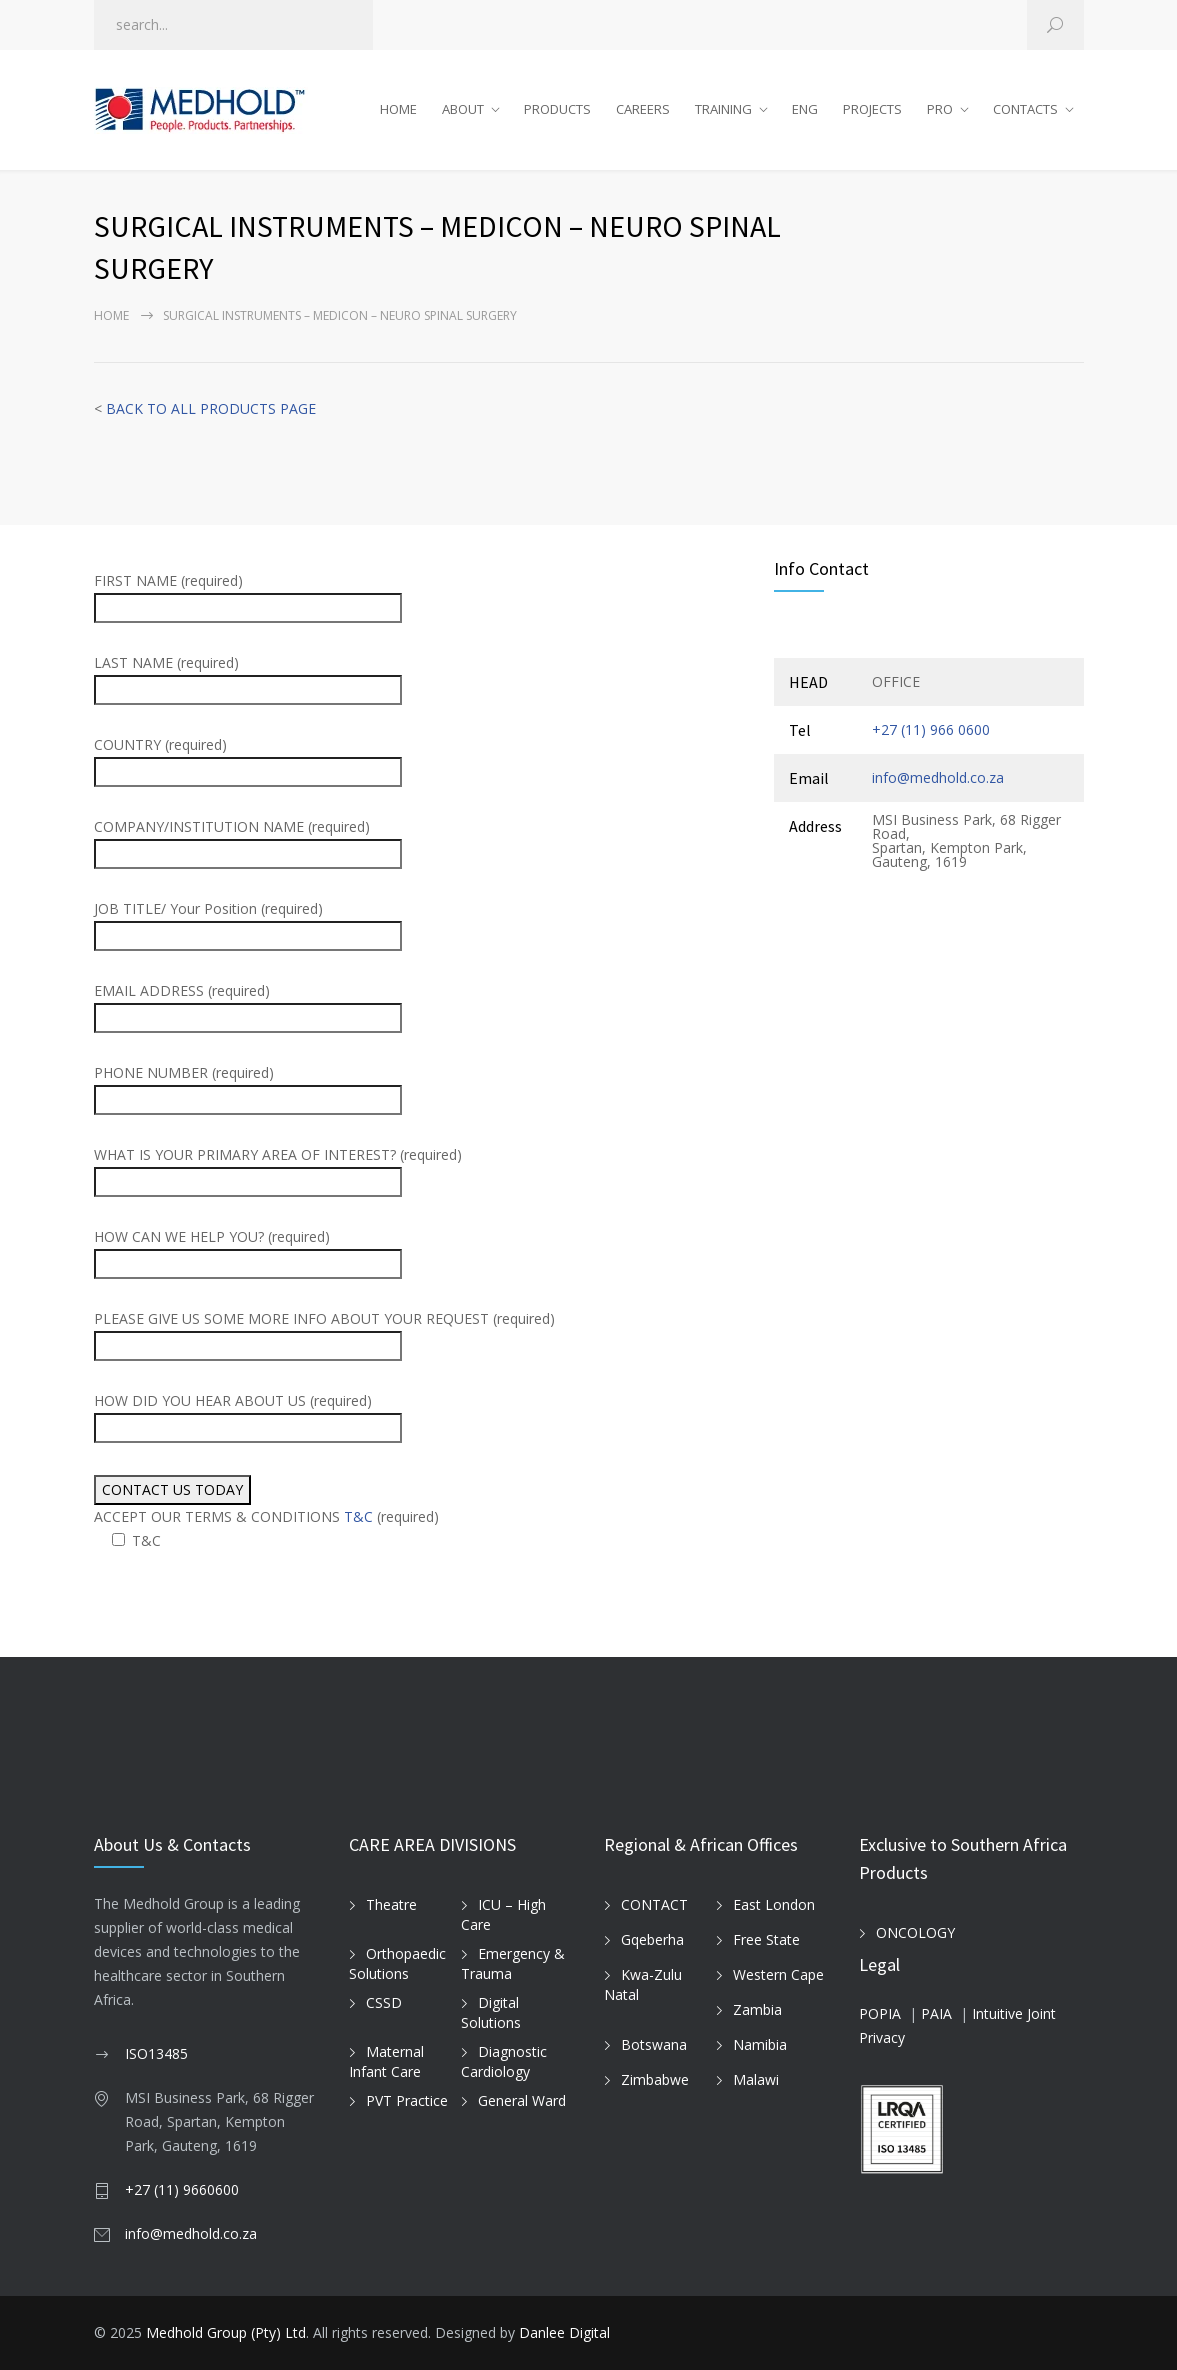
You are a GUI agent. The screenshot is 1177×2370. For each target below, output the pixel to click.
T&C (358, 1516)
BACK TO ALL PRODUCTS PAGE (211, 408)
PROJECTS (872, 109)
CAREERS (643, 109)
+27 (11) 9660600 (182, 2189)
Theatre (391, 1904)
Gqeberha (652, 1939)
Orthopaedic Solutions (397, 1964)
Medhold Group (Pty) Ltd (226, 2332)
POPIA (880, 2013)
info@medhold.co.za (938, 777)
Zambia (757, 2009)
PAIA (936, 2013)
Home (111, 315)
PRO (940, 109)
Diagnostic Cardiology (504, 2062)
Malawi (756, 2079)
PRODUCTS (557, 109)
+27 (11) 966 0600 (931, 729)
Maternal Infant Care (386, 2062)
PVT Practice (407, 2100)
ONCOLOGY (915, 1932)
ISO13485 (156, 2053)
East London (774, 1904)
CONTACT (654, 1904)
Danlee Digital (564, 2332)
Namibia (760, 2044)
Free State (766, 1939)
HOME (398, 109)
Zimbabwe (655, 2079)
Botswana (654, 2044)
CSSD (384, 2002)
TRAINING (723, 109)
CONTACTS (1025, 109)
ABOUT (463, 109)
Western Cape (778, 1974)
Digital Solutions (491, 2013)
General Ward (522, 2100)
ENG (805, 109)
